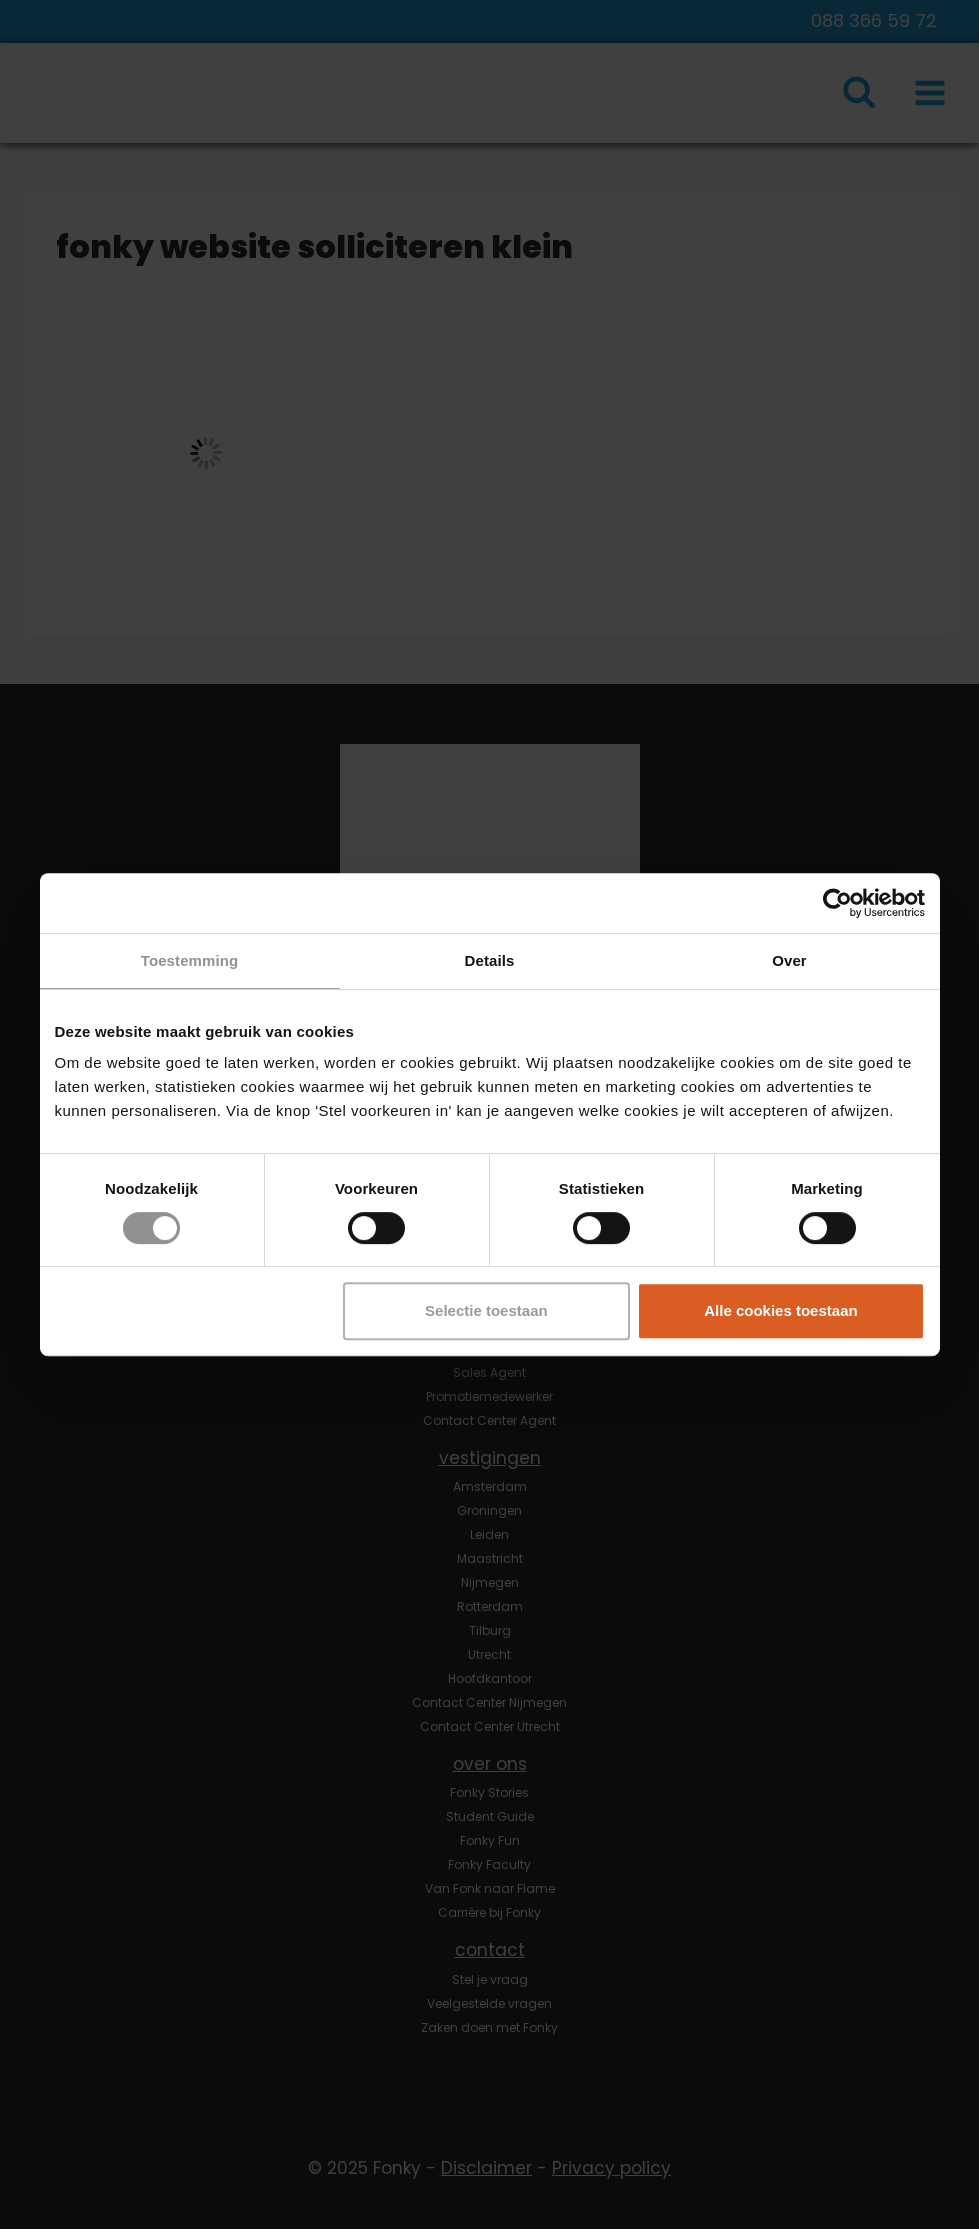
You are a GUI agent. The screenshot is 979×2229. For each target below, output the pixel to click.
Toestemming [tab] (190, 960)
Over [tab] (789, 960)
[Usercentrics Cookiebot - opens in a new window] (837, 903)
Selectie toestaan (486, 1310)
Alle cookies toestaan (780, 1310)
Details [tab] (490, 960)
